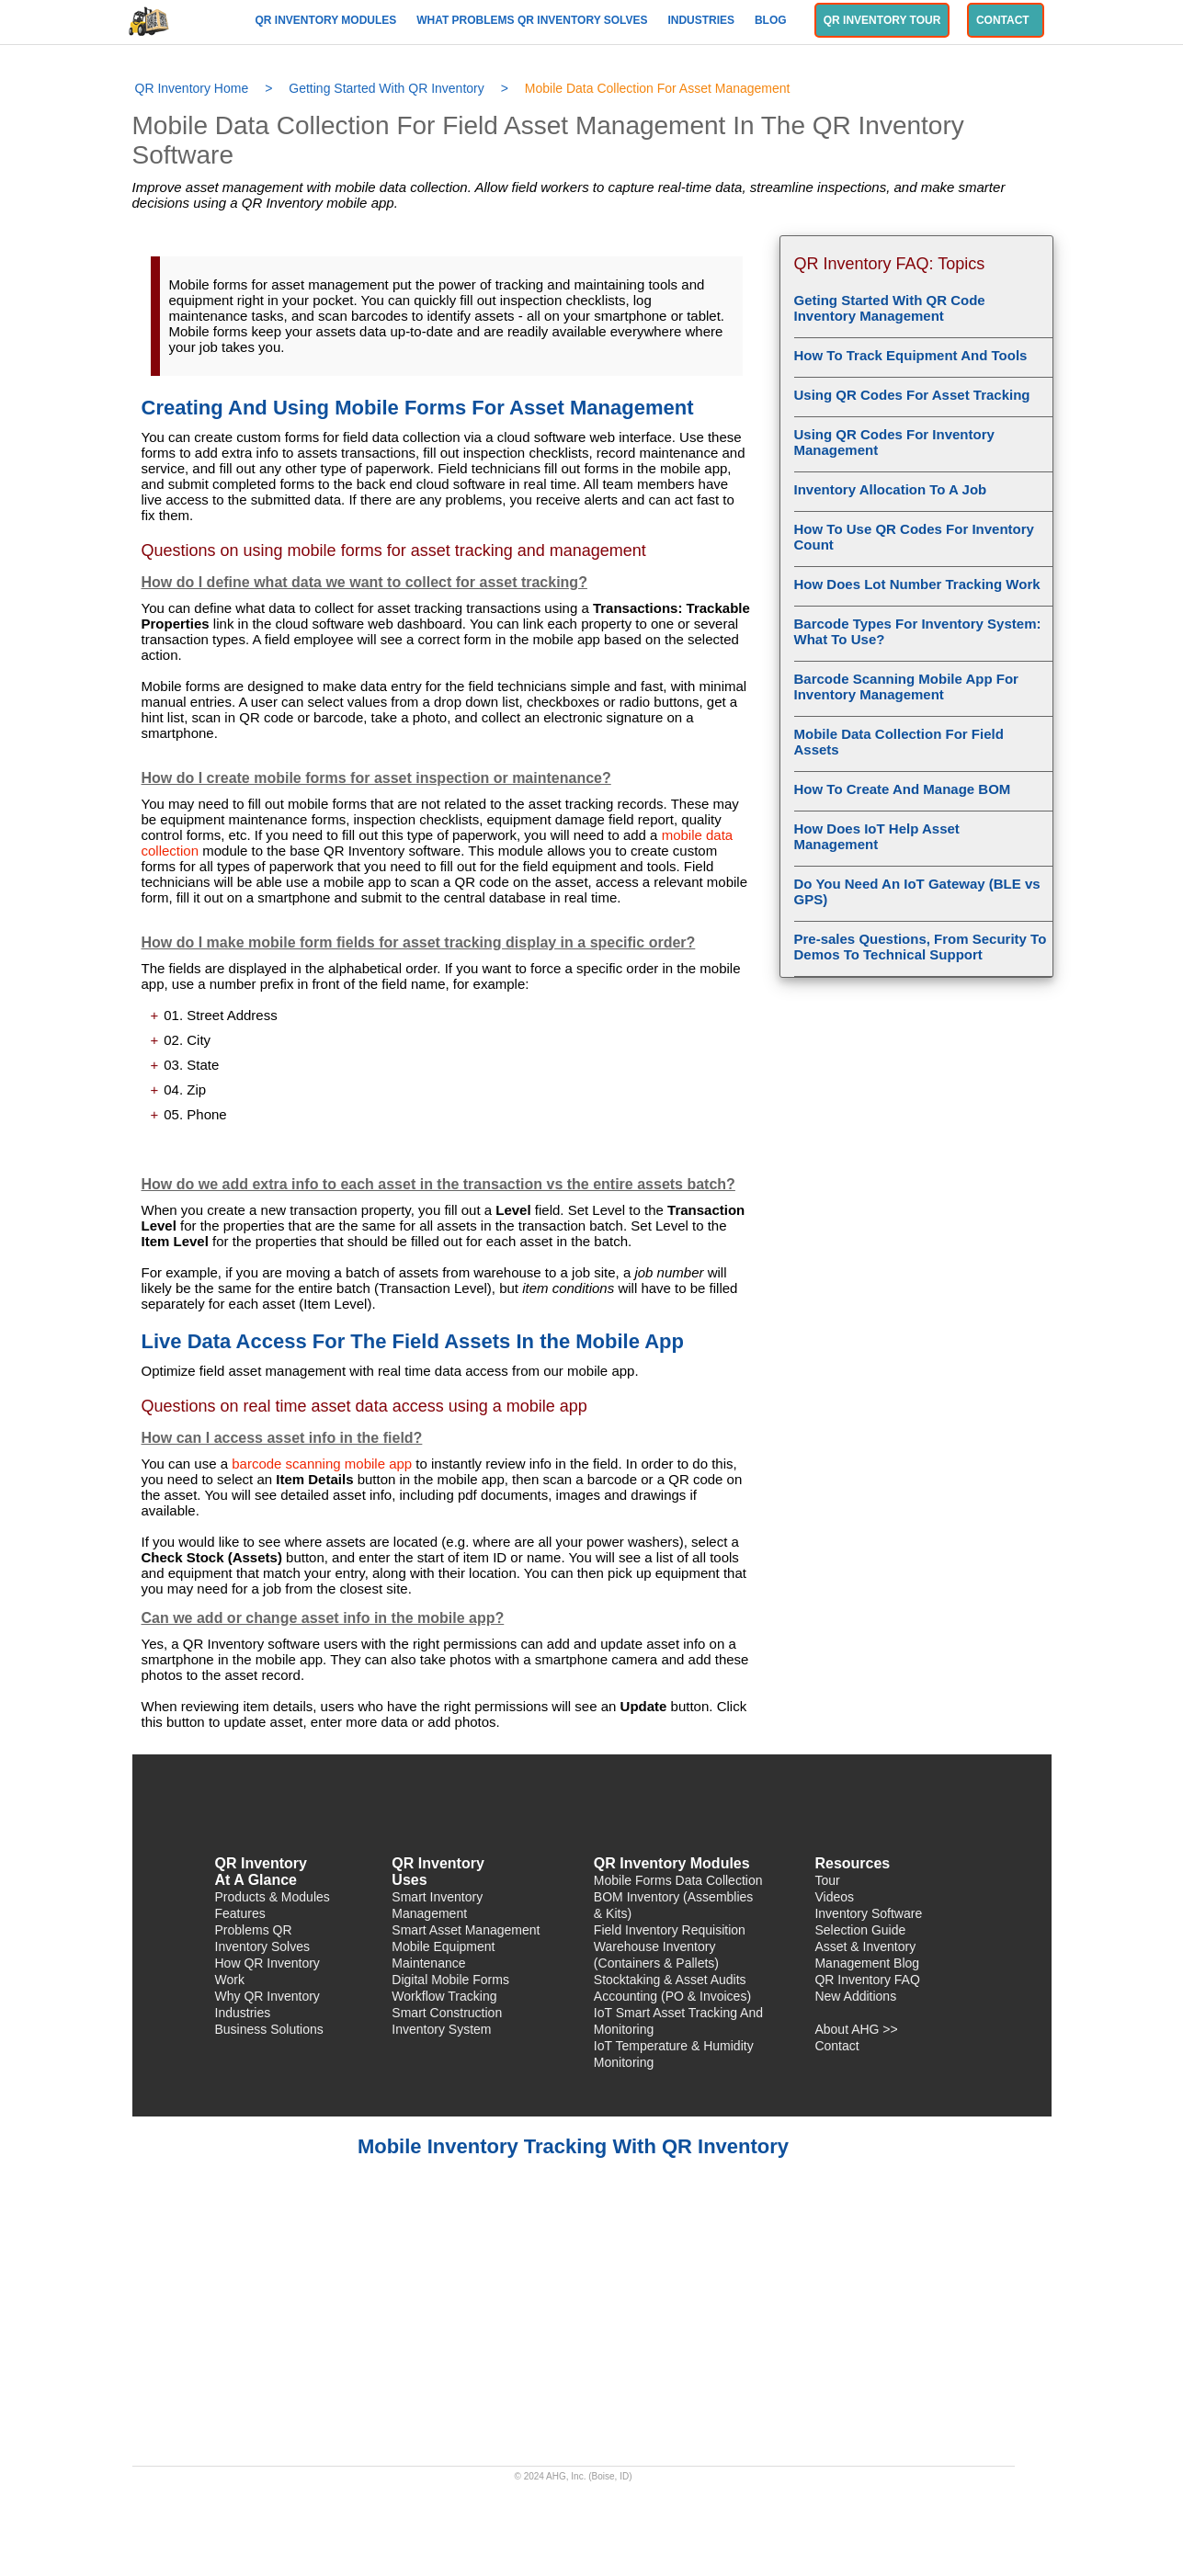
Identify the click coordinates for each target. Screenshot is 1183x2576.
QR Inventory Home (192, 88)
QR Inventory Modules (328, 20)
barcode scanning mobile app (322, 1463)
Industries (702, 20)
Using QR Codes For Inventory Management (894, 442)
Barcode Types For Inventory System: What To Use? (917, 631)
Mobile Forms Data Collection (678, 1880)
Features (240, 1913)
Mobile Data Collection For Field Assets (899, 741)
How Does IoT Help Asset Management (877, 836)
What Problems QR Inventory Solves (533, 20)
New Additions (855, 1996)
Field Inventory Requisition (669, 1930)
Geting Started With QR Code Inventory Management (889, 307)
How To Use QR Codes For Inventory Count (914, 536)
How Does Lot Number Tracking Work (917, 584)
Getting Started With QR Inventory (386, 88)
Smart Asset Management (466, 1930)
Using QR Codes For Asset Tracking (912, 395)
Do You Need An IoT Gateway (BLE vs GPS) (917, 891)
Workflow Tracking (444, 1996)
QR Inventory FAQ (866, 1979)
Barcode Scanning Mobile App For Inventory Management (906, 686)
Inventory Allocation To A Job (890, 489)
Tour (826, 1880)
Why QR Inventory (267, 1996)
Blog (772, 20)
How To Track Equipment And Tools (911, 355)
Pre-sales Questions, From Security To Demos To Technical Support (920, 946)
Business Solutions (269, 2029)
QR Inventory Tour (882, 20)
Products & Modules (272, 1896)
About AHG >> (855, 2029)
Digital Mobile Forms (450, 1979)
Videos (834, 1896)
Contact (1005, 20)
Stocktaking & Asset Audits (670, 1979)
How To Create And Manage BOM (902, 789)
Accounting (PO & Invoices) (672, 1996)
